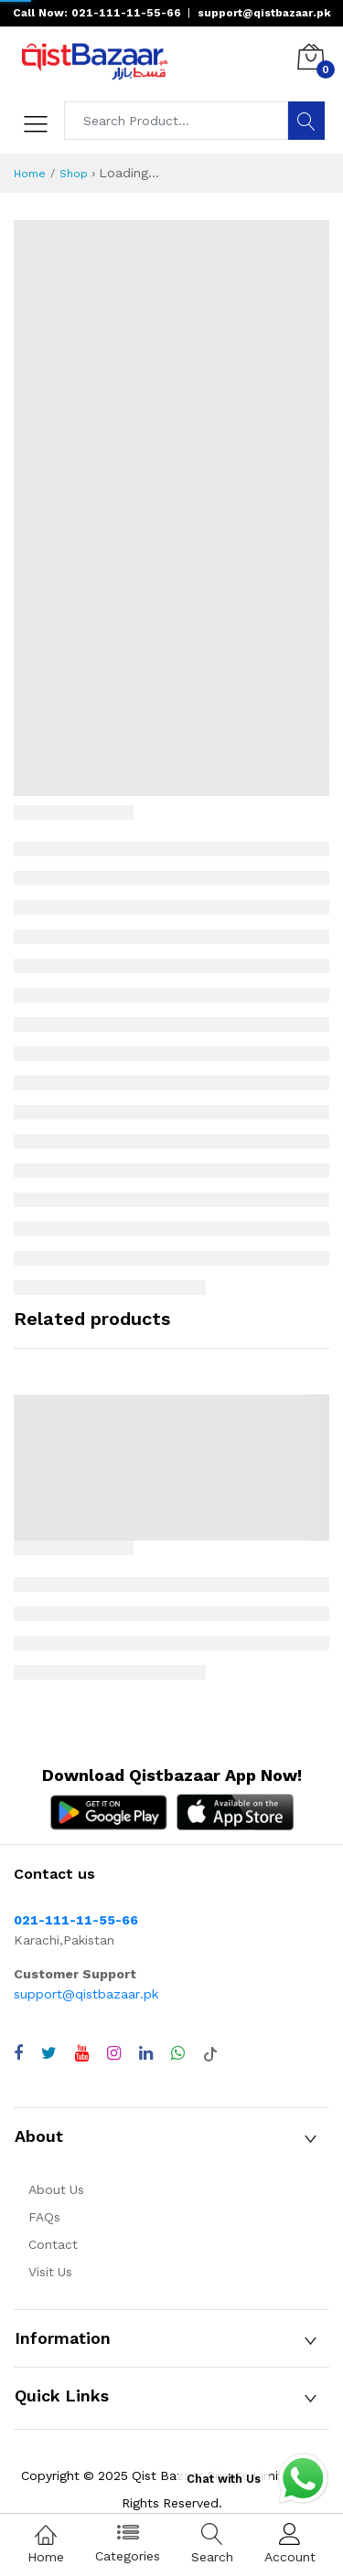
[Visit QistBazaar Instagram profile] (114, 2053)
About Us (56, 2189)
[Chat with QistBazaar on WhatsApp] (178, 2053)
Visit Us (50, 2271)
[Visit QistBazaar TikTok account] (210, 2053)
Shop (73, 173)
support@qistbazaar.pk (86, 1994)
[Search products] (176, 120)
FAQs (44, 2217)
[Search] (306, 120)
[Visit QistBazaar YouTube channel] (82, 2053)
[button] (171, 2136)
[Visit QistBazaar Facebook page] (18, 2053)
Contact (53, 2244)
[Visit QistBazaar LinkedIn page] (146, 2053)
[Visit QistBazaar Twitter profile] (49, 2053)
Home (30, 173)
